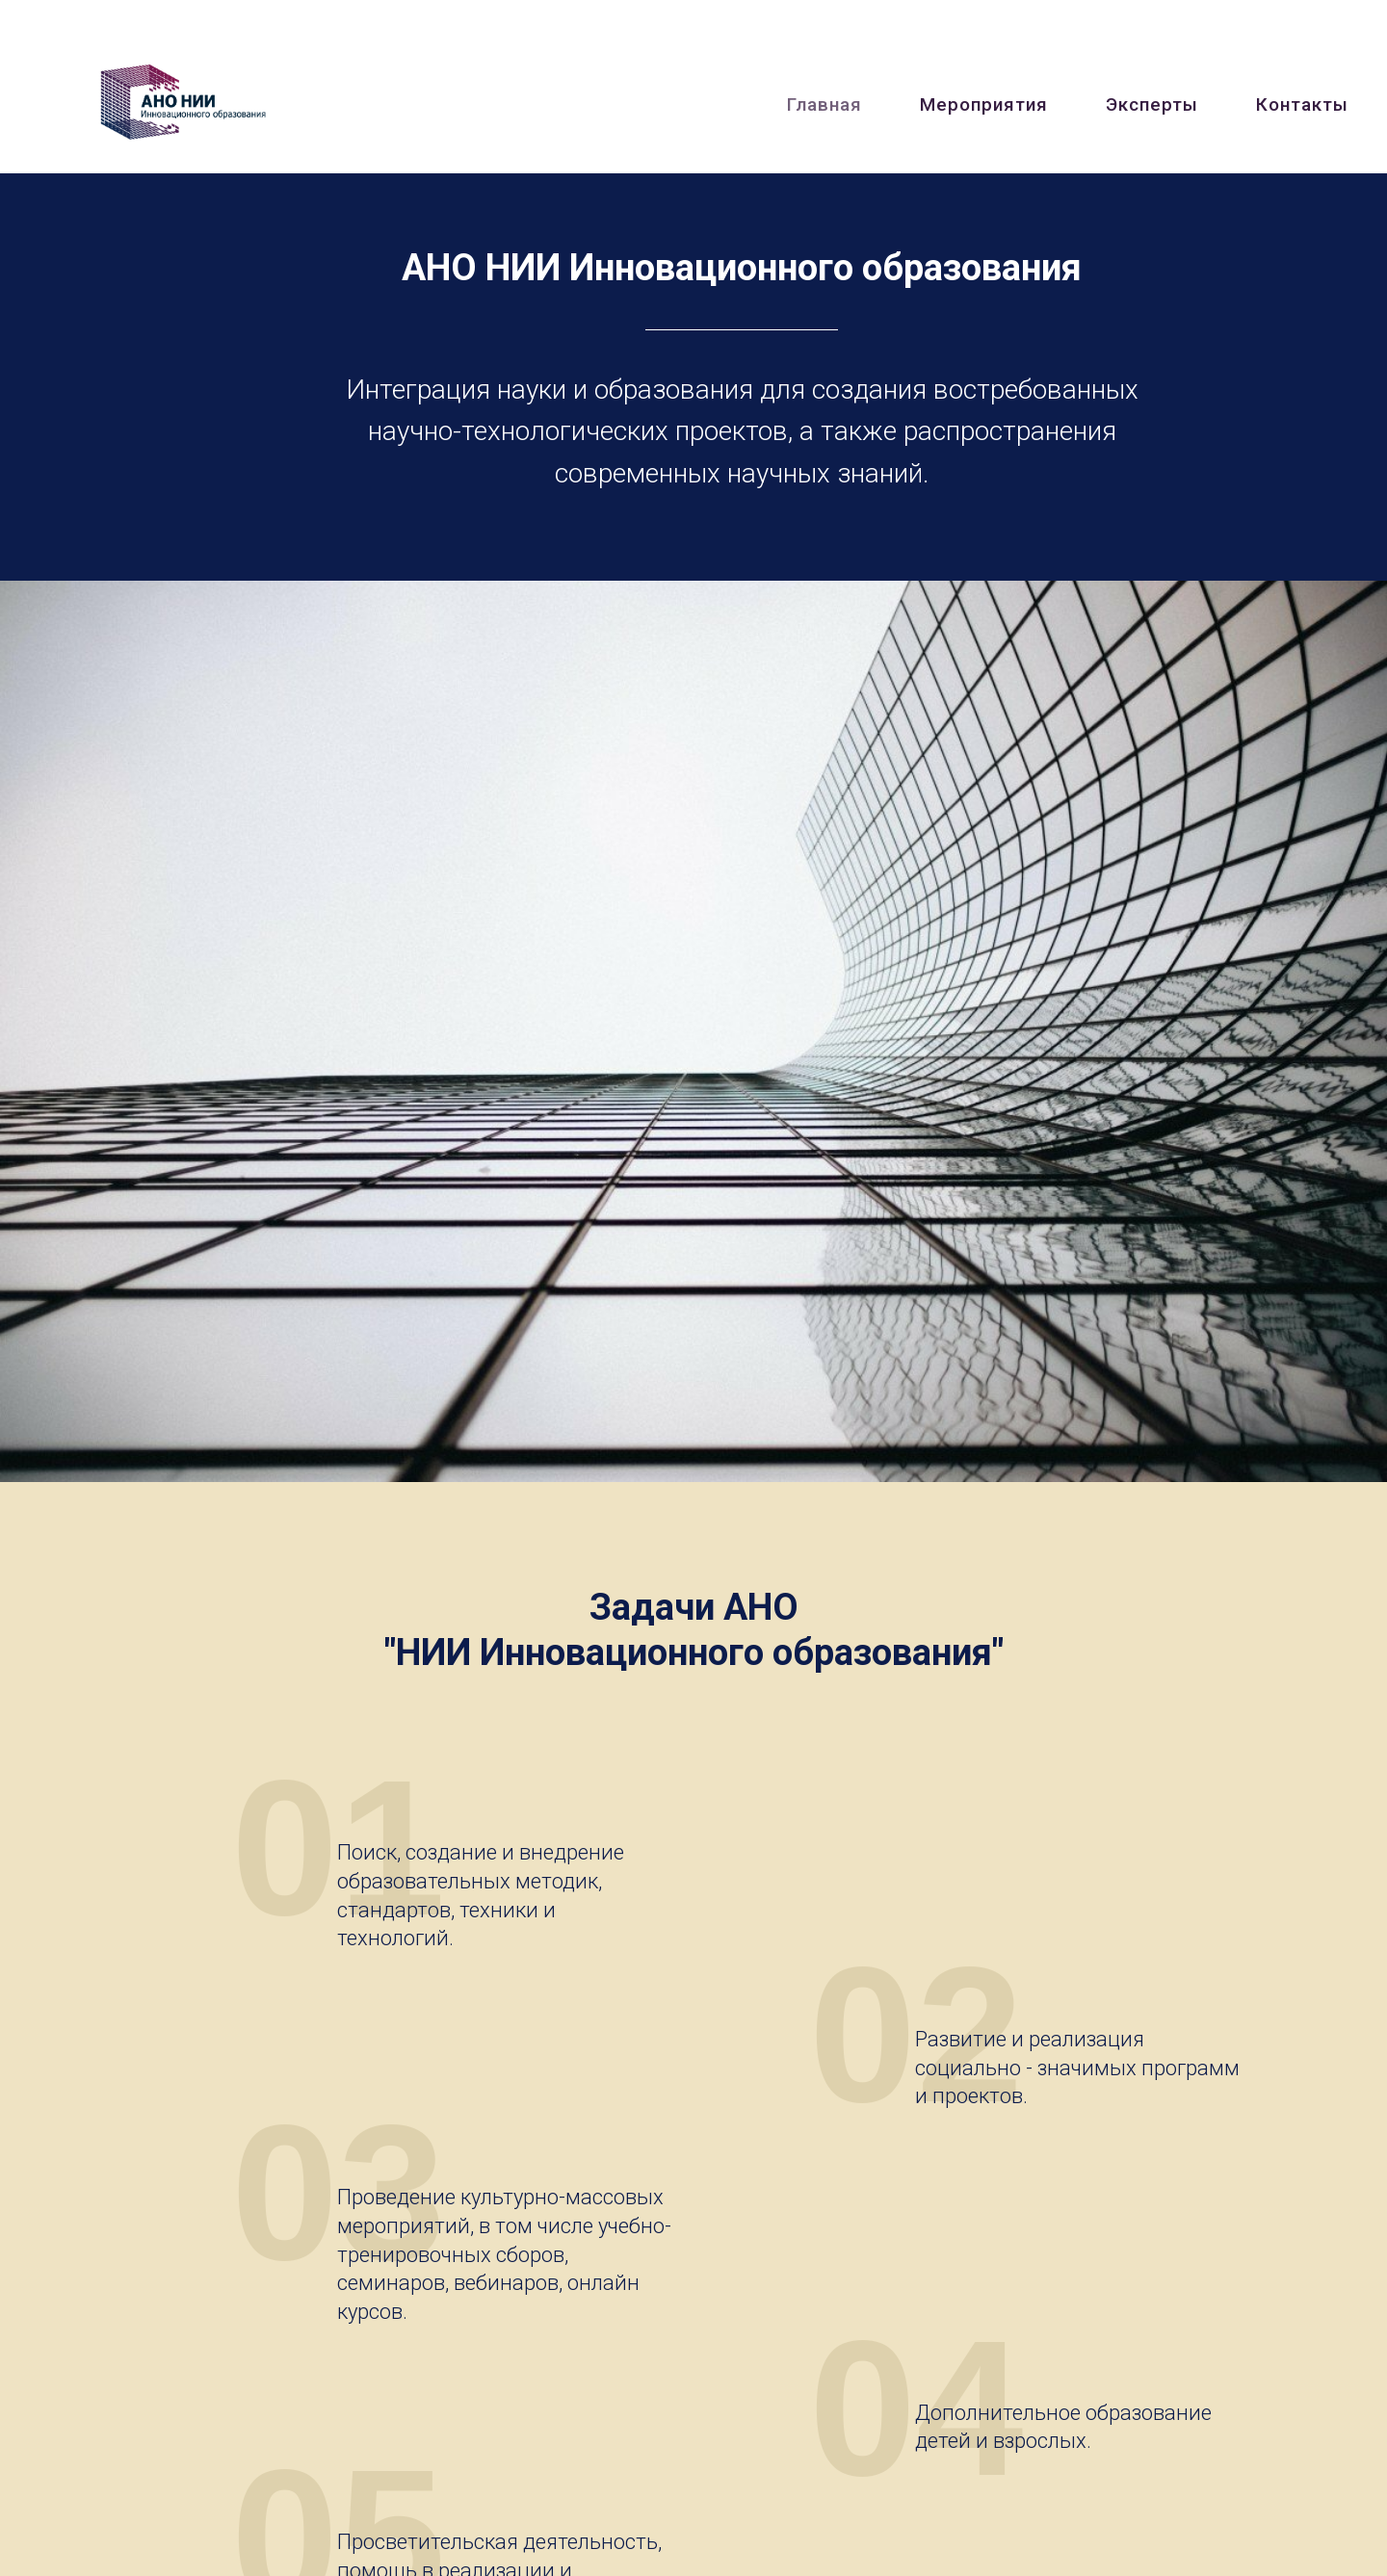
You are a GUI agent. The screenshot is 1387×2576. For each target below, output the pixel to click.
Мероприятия (984, 104)
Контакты (1302, 104)
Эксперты (1152, 104)
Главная (824, 104)
